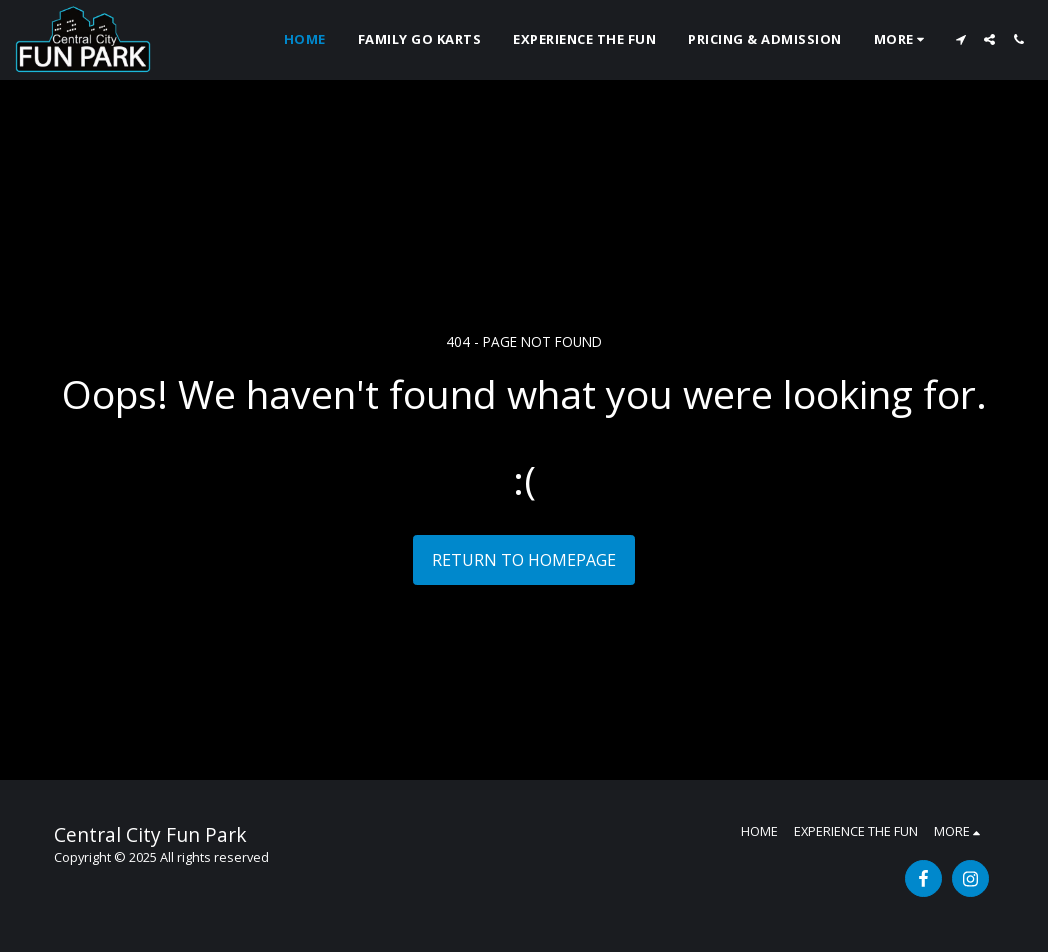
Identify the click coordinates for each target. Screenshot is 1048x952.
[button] (960, 39)
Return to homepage (524, 560)
